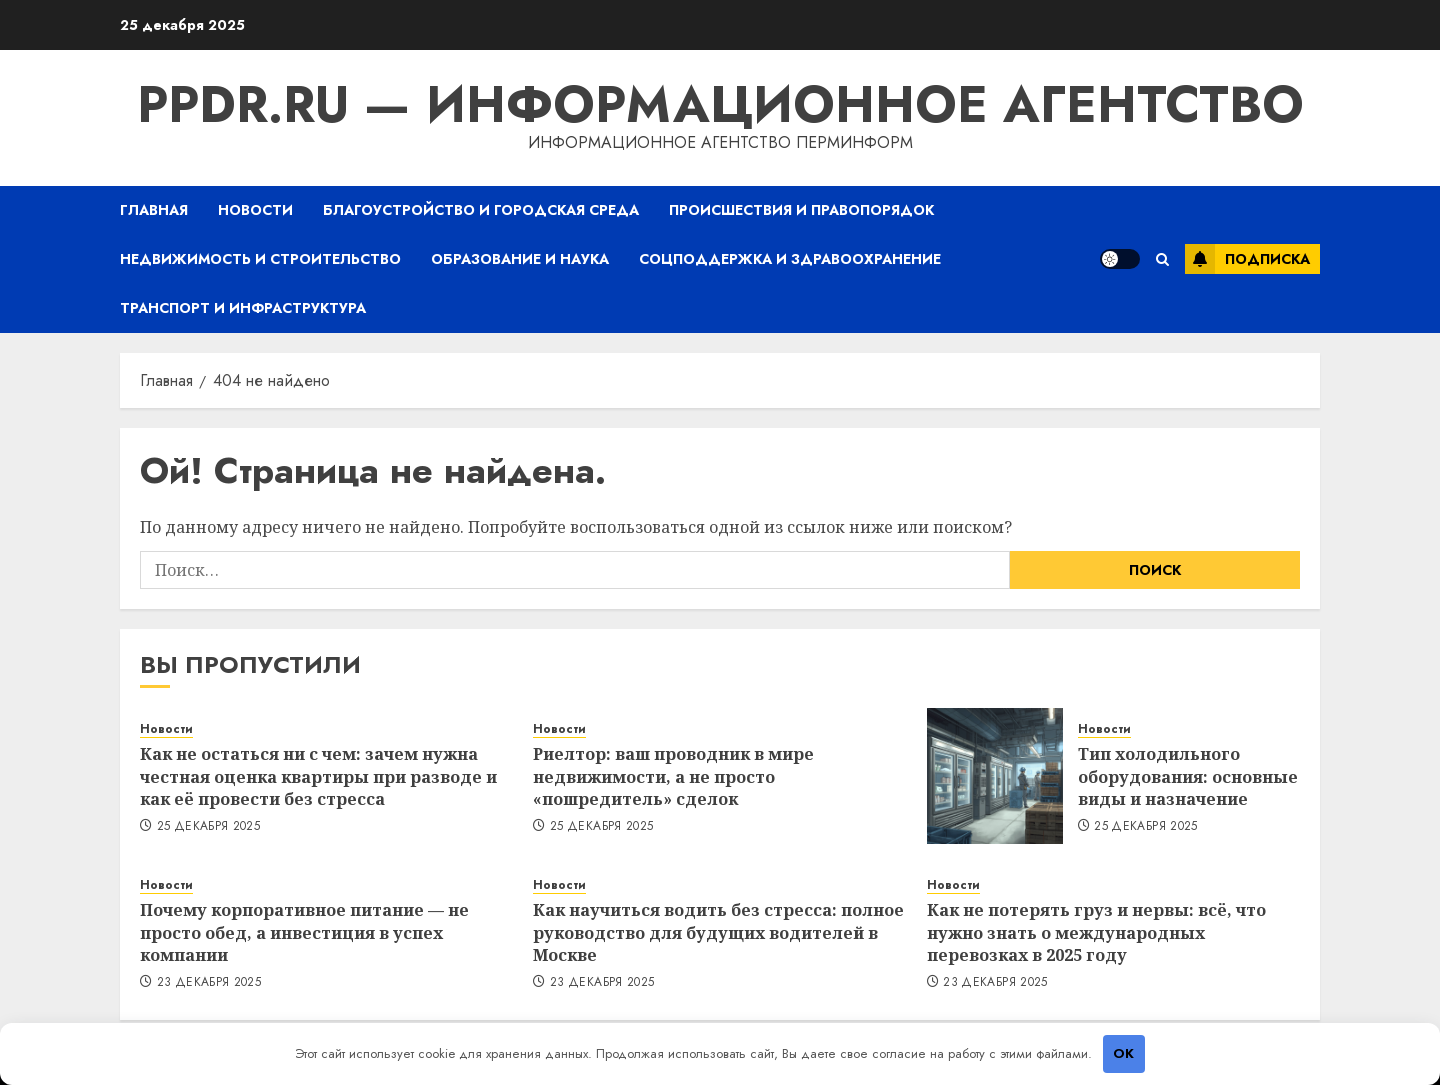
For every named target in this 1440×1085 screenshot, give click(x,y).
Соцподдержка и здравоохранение (790, 259)
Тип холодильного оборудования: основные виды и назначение (1188, 776)
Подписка (1247, 259)
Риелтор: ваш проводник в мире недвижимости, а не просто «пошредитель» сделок (673, 776)
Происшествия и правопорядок (801, 210)
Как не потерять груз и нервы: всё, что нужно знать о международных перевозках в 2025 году (1096, 932)
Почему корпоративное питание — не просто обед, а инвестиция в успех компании (304, 932)
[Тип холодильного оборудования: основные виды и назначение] (995, 776)
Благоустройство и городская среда (481, 210)
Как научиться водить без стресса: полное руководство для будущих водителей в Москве (718, 932)
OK (1123, 1053)
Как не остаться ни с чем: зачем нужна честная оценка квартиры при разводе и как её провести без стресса (318, 776)
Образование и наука (520, 259)
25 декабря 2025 (208, 827)
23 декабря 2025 (209, 983)
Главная (154, 210)
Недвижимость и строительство (260, 259)
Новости (255, 210)
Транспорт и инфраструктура (243, 308)
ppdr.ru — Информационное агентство (720, 104)
